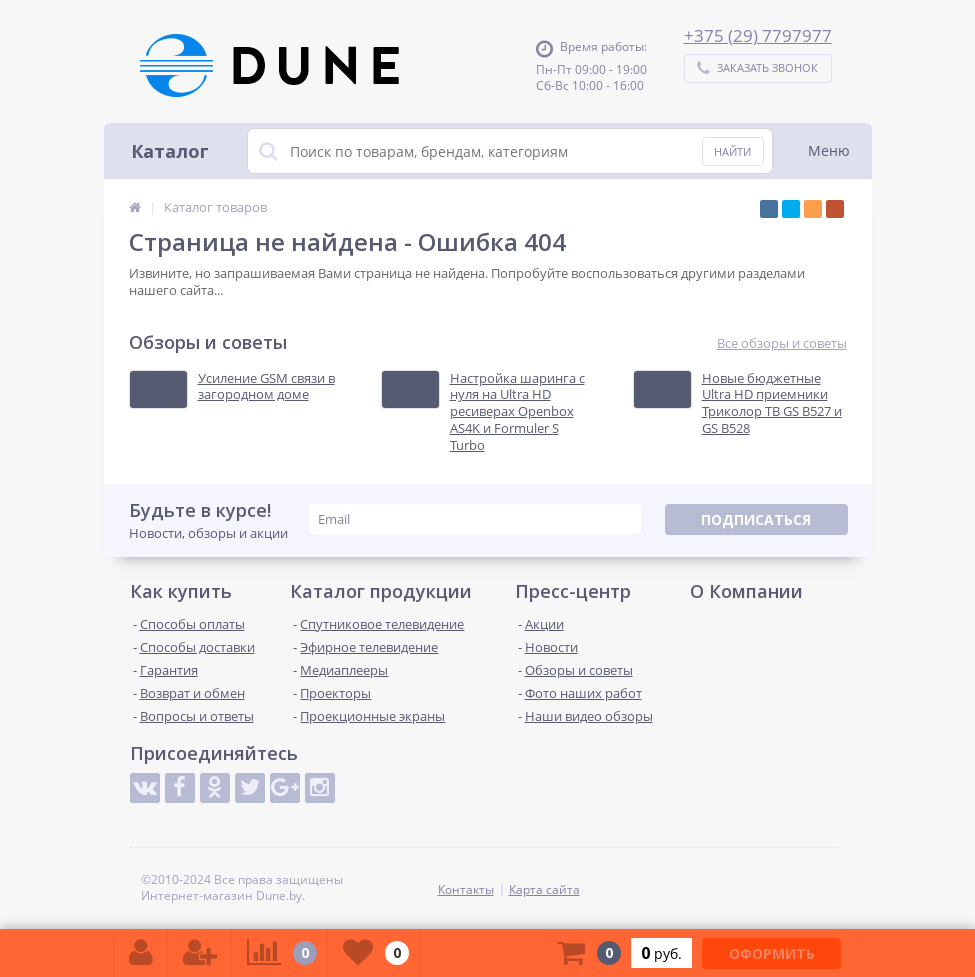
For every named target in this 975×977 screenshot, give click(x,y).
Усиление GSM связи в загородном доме (266, 387)
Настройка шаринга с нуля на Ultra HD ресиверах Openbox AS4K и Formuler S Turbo (517, 412)
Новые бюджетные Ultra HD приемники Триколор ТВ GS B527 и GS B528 (772, 404)
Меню (829, 150)
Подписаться (756, 519)
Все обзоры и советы (782, 343)
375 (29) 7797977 (763, 35)
